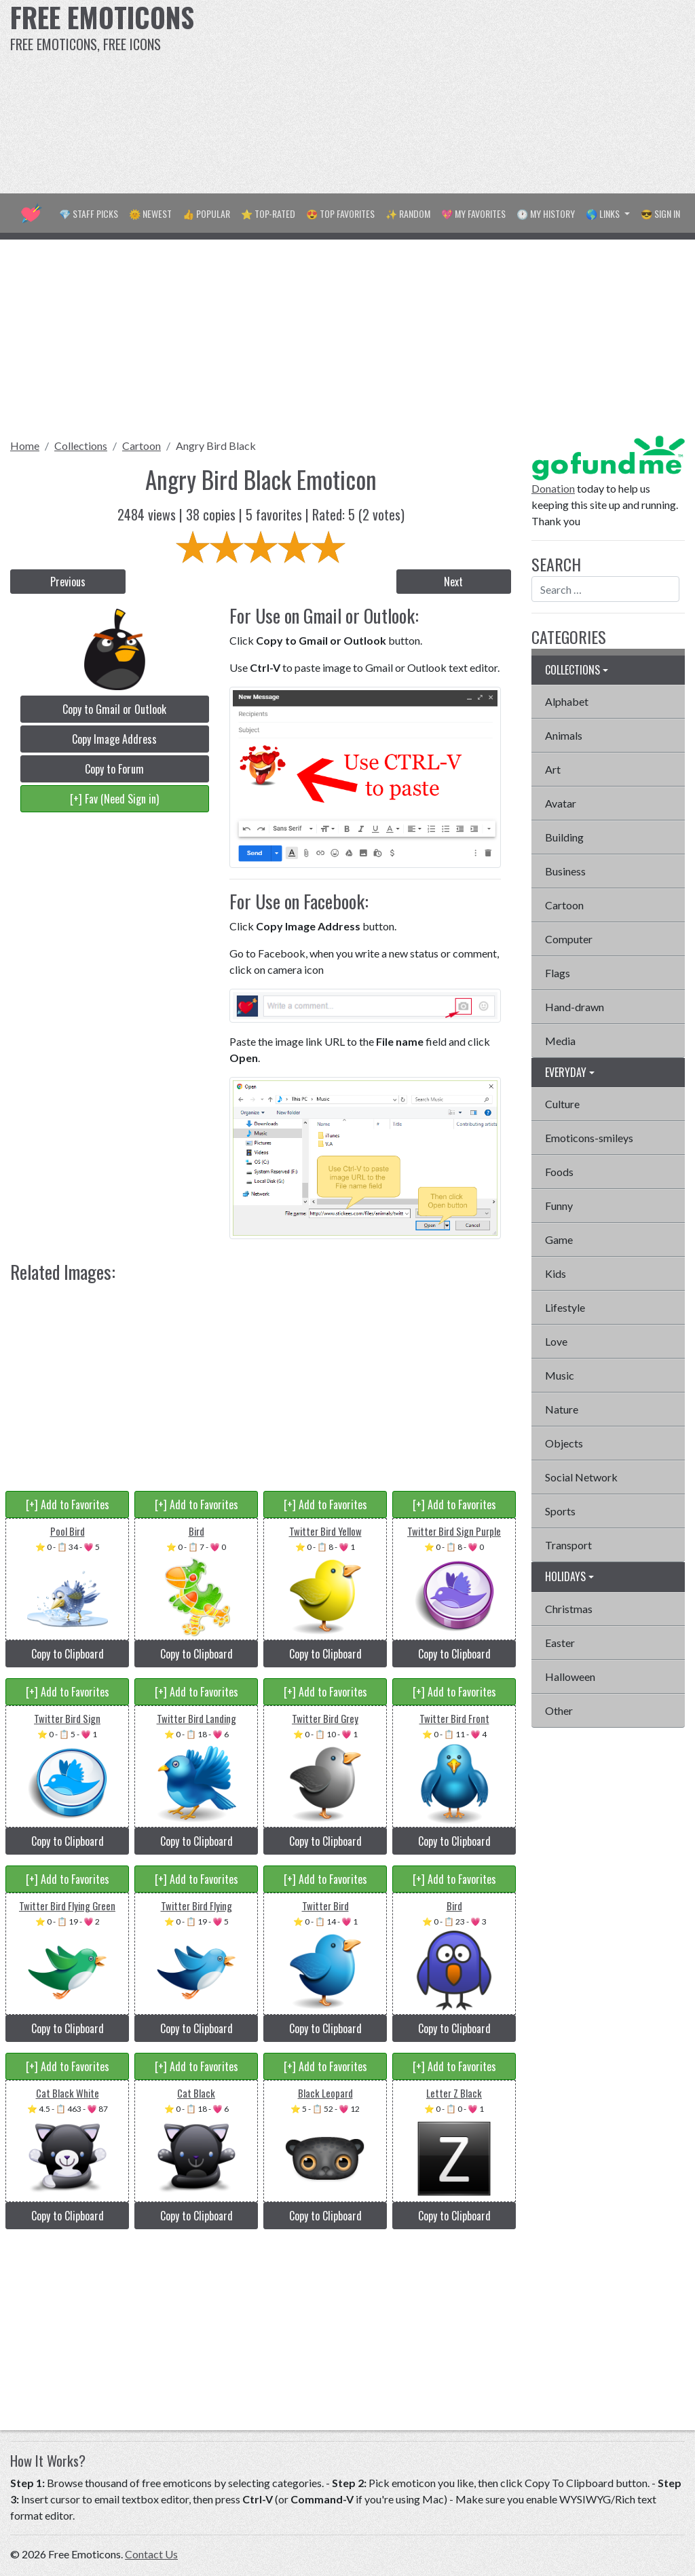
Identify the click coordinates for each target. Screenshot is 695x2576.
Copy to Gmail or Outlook (114, 709)
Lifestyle (565, 1307)
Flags (557, 972)
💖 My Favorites (473, 213)
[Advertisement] (468, 95)
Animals (563, 735)
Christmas (569, 1608)
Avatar (560, 803)
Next (453, 581)
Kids (555, 1273)
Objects (564, 1443)
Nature (561, 1409)
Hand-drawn (574, 1006)
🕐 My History (545, 213)
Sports (560, 1510)
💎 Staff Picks (88, 213)
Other (559, 1710)
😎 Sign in (660, 213)
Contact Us (151, 2553)
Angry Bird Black (216, 445)
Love (556, 1341)
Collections (80, 445)
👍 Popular (206, 213)
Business (565, 871)
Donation (553, 488)
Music (559, 1375)
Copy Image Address (114, 739)
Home (24, 445)
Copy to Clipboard (67, 1654)
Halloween (570, 1676)
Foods (559, 1171)
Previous (68, 581)
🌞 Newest (150, 213)
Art (553, 769)
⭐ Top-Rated (268, 213)
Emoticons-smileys (589, 1137)
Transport (568, 1544)
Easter (560, 1642)
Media (560, 1040)
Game (559, 1239)
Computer (569, 938)
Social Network (581, 1477)
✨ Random (408, 213)
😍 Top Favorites (340, 213)
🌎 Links (604, 213)
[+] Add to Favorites (67, 1504)
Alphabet (566, 701)
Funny (559, 1205)
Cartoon (141, 445)
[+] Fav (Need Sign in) (114, 799)
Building (564, 837)
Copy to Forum (114, 769)
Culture (562, 1103)
